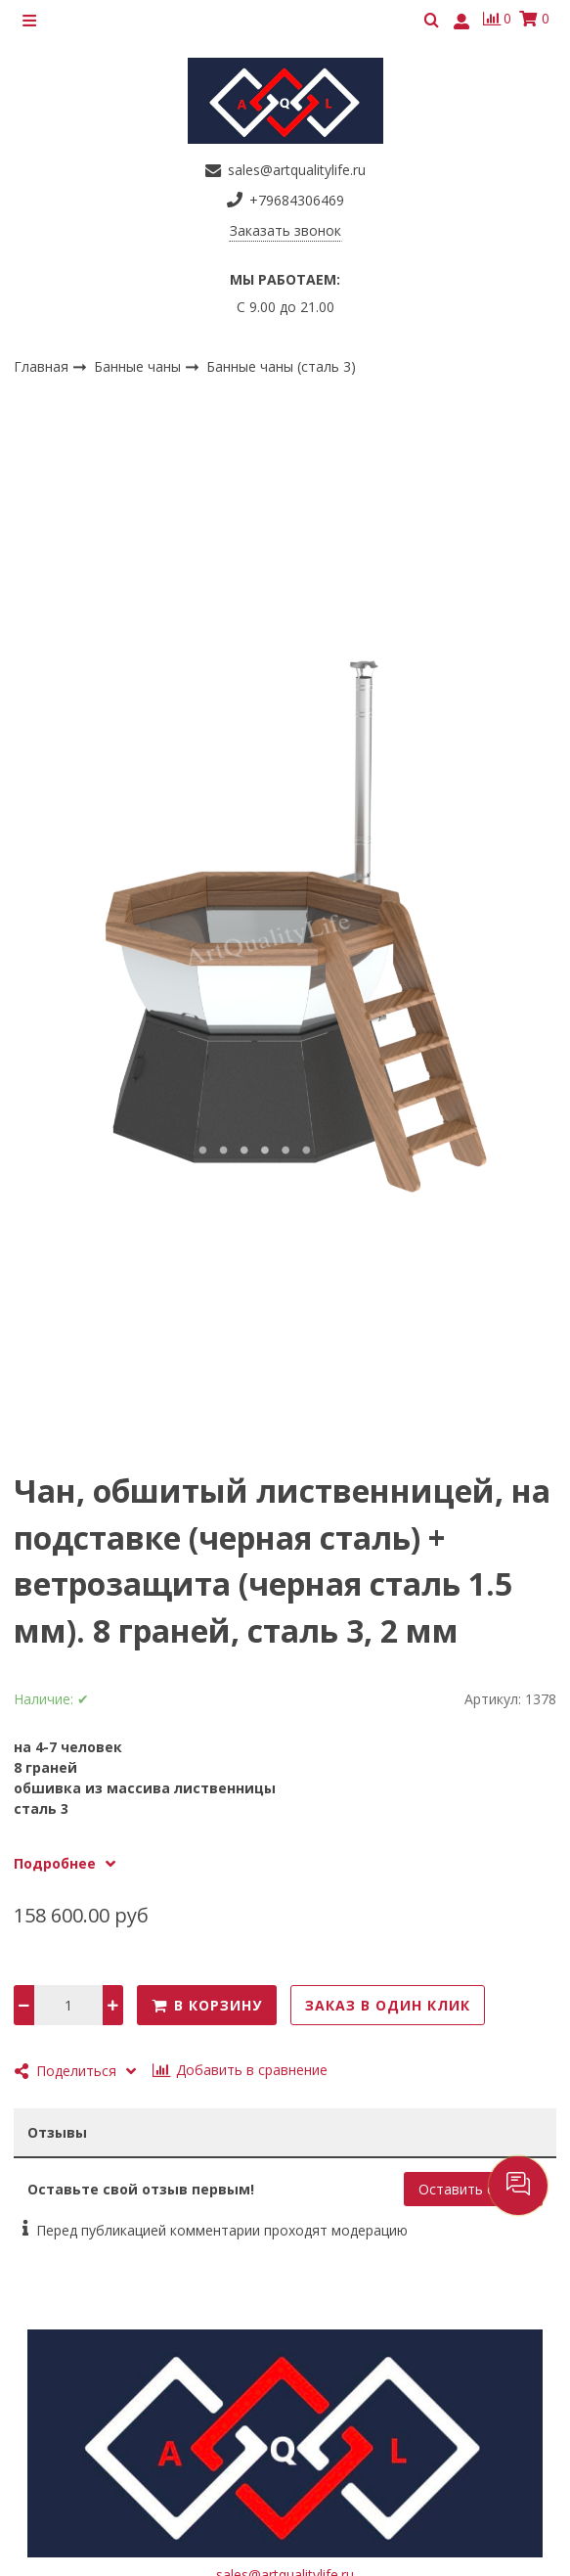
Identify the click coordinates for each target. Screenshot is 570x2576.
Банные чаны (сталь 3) (281, 366)
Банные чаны (139, 365)
